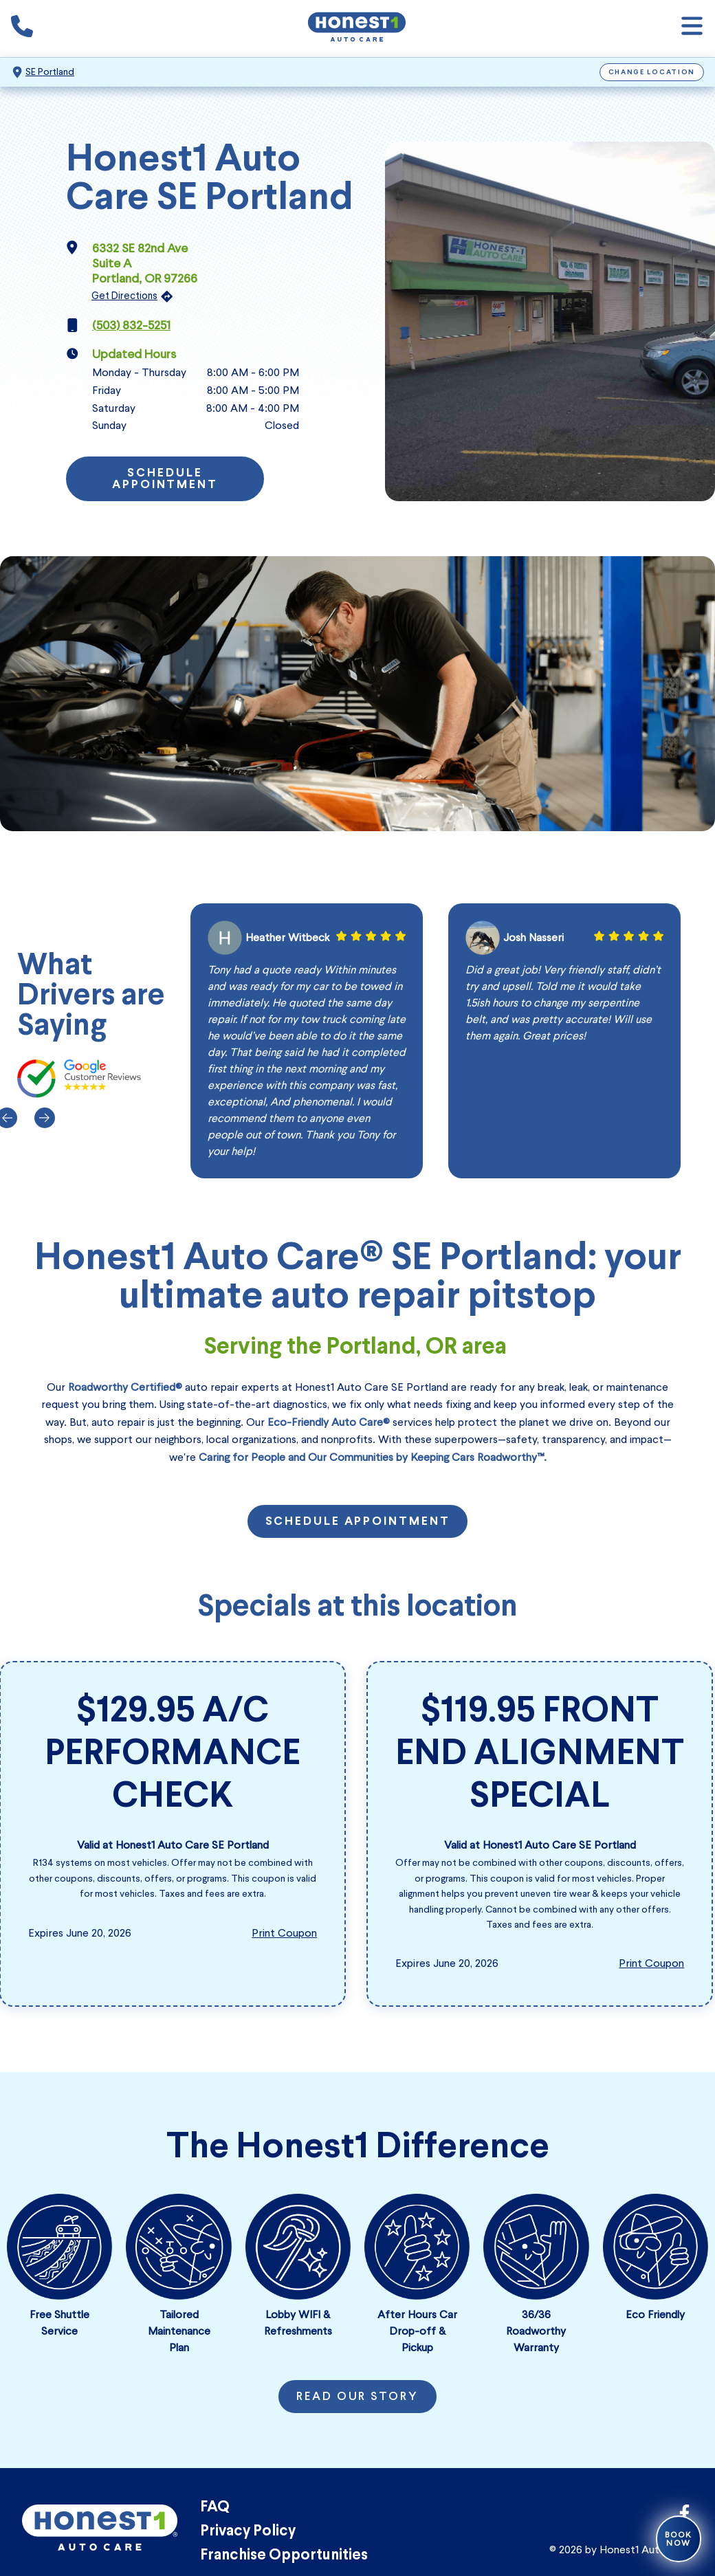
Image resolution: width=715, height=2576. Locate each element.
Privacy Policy (248, 2531)
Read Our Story (357, 2397)
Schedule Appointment (165, 479)
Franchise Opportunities (284, 2556)
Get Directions (124, 295)
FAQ (215, 2507)
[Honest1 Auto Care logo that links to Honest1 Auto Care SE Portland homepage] (357, 28)
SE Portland (49, 71)
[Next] (43, 1118)
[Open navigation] (692, 28)
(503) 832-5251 (131, 325)
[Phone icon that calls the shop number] (22, 29)
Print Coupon (284, 1933)
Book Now (678, 2539)
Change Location (652, 72)
